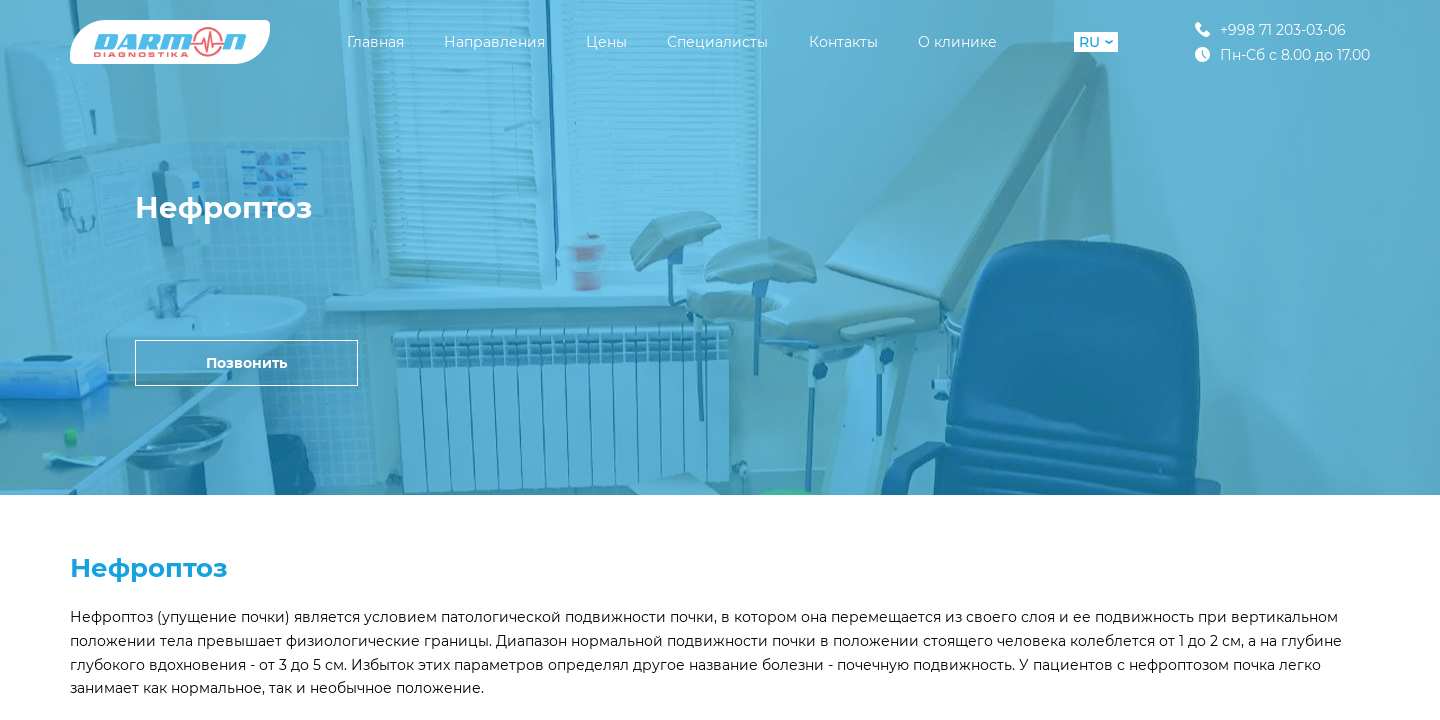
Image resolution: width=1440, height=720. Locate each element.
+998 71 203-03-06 (1270, 29)
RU (1096, 42)
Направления (494, 42)
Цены (606, 42)
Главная (375, 42)
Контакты (843, 42)
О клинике (957, 42)
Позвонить (246, 363)
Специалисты (717, 42)
